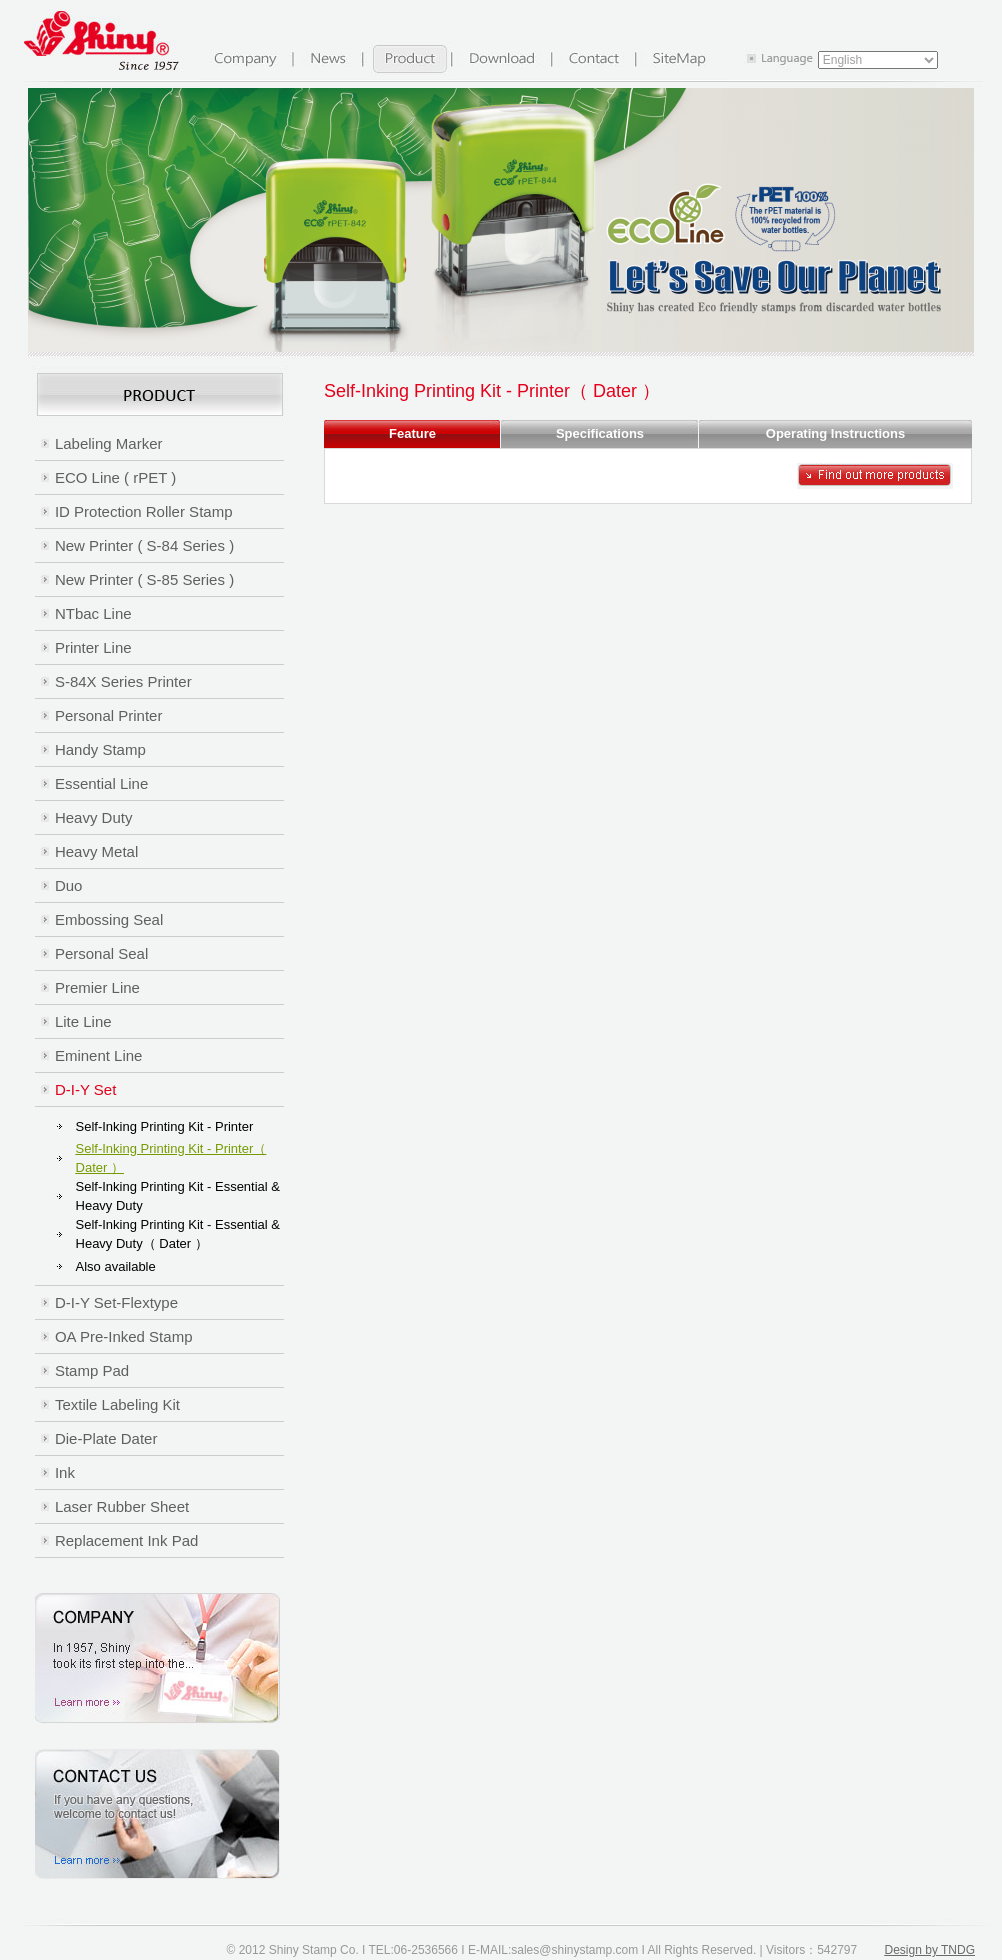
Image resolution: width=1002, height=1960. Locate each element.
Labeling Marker (109, 443)
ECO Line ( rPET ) (115, 477)
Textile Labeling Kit (117, 1404)
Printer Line (93, 647)
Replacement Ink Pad (126, 1540)
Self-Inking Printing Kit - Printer (165, 1126)
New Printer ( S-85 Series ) (144, 579)
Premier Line (97, 987)
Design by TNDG (930, 1950)
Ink (65, 1472)
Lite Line (83, 1021)
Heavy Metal (96, 851)
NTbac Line (93, 613)
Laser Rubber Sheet (122, 1506)
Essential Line (101, 783)
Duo (69, 885)
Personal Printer (109, 715)
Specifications (600, 433)
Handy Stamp (100, 749)
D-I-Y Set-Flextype (116, 1302)
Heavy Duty (94, 817)
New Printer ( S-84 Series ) (144, 545)
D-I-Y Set (85, 1089)
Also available (116, 1266)
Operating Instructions (835, 433)
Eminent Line (99, 1055)
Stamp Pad (92, 1370)
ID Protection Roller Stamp (144, 511)
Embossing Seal (109, 919)
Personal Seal (101, 953)
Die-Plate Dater (106, 1438)
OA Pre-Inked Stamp (124, 1336)
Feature (412, 433)
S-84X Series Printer (123, 681)
